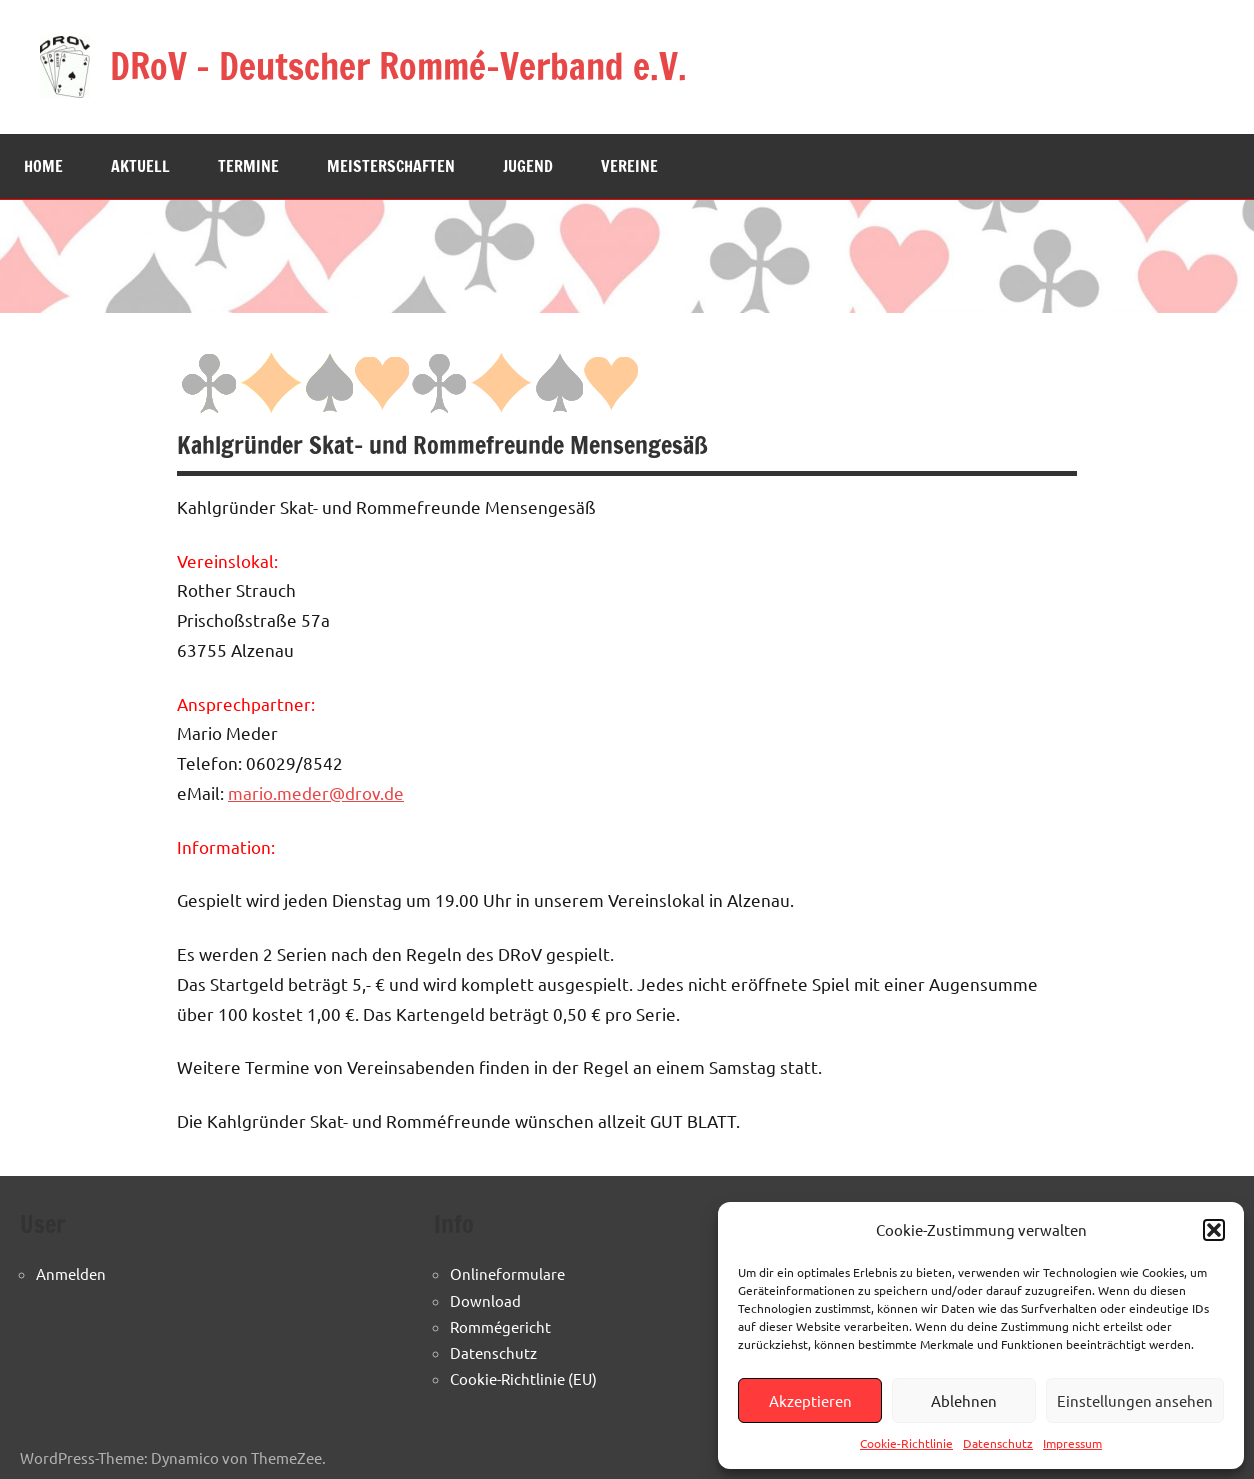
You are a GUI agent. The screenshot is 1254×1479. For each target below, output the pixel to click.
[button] (1214, 1230)
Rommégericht (500, 1326)
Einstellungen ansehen (1135, 1400)
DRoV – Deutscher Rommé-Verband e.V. (400, 66)
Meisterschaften (391, 166)
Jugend (528, 166)
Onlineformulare (507, 1273)
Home (43, 166)
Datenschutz (998, 1443)
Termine (248, 166)
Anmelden (71, 1273)
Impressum (1072, 1443)
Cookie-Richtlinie (906, 1443)
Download (485, 1300)
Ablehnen (964, 1400)
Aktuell (140, 166)
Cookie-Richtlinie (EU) (523, 1378)
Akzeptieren (810, 1400)
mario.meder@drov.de (316, 792)
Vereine (629, 166)
